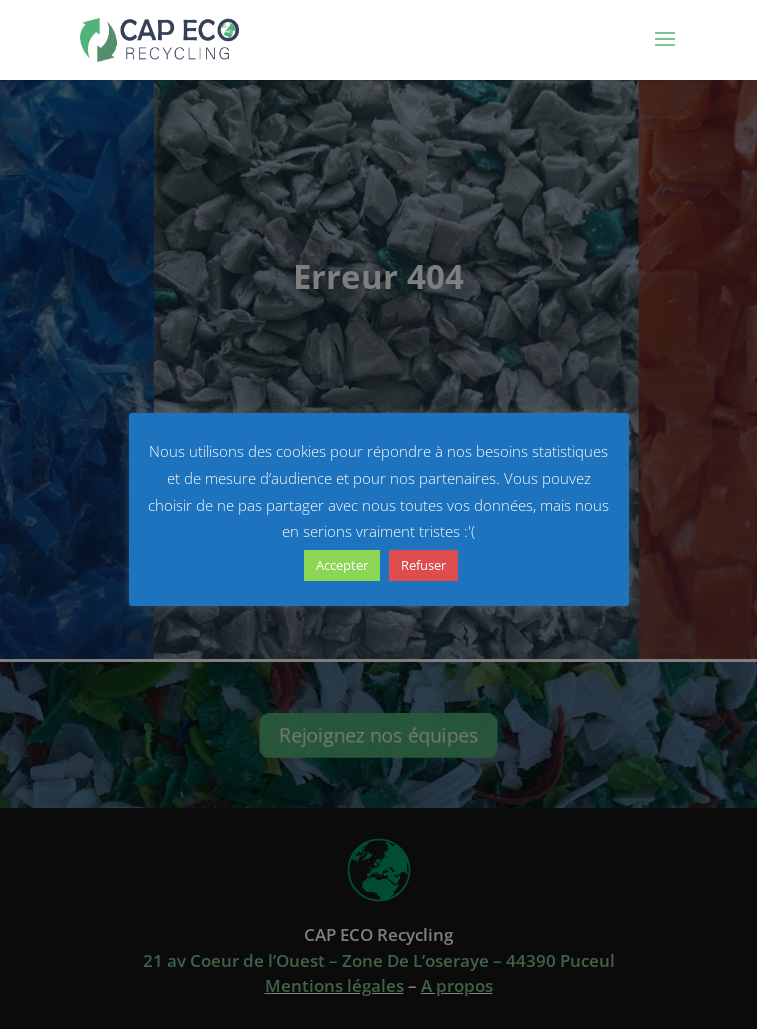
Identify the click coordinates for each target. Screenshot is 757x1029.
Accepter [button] (342, 565)
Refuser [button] (423, 565)
